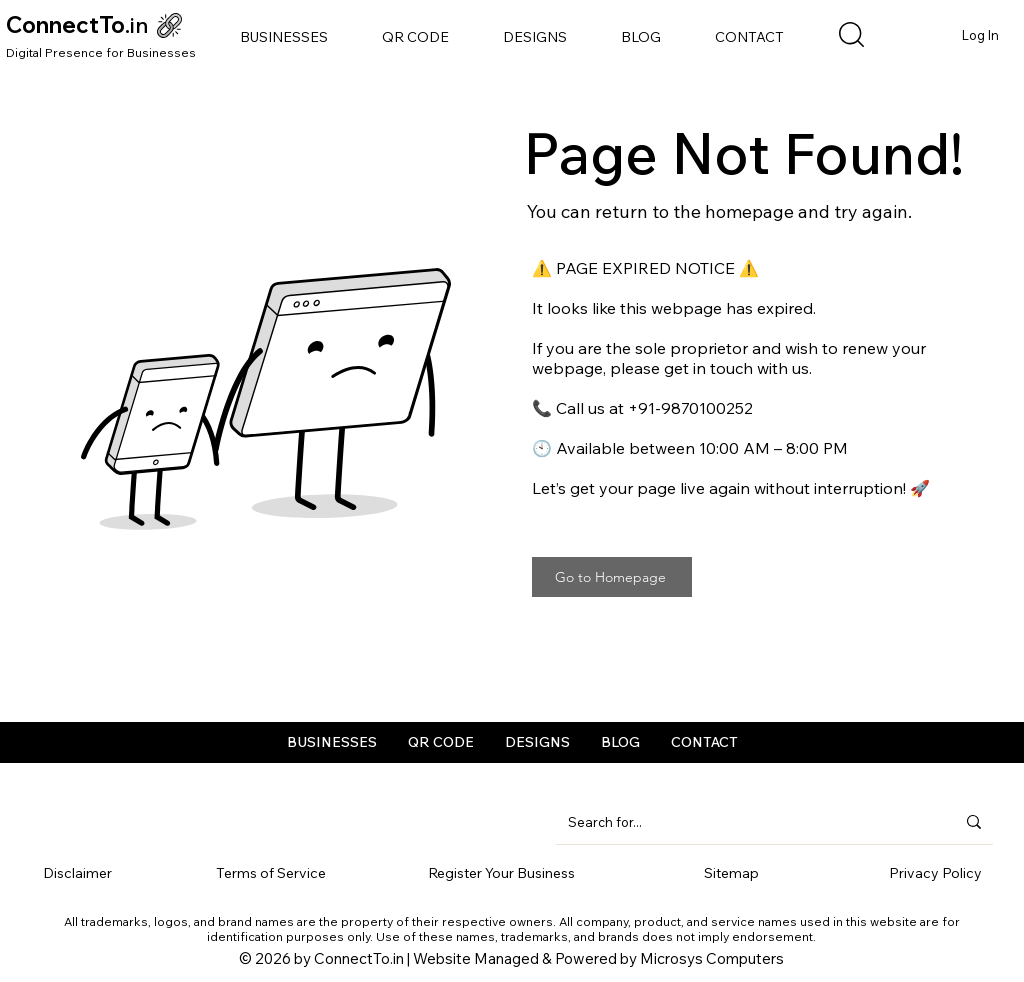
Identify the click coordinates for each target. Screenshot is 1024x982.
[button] (284, 37)
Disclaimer (77, 873)
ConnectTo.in (359, 958)
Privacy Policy (935, 873)
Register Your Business (501, 873)
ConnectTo (65, 25)
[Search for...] (746, 822)
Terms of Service (271, 873)
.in (137, 25)
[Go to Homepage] (612, 577)
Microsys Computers (712, 958)
